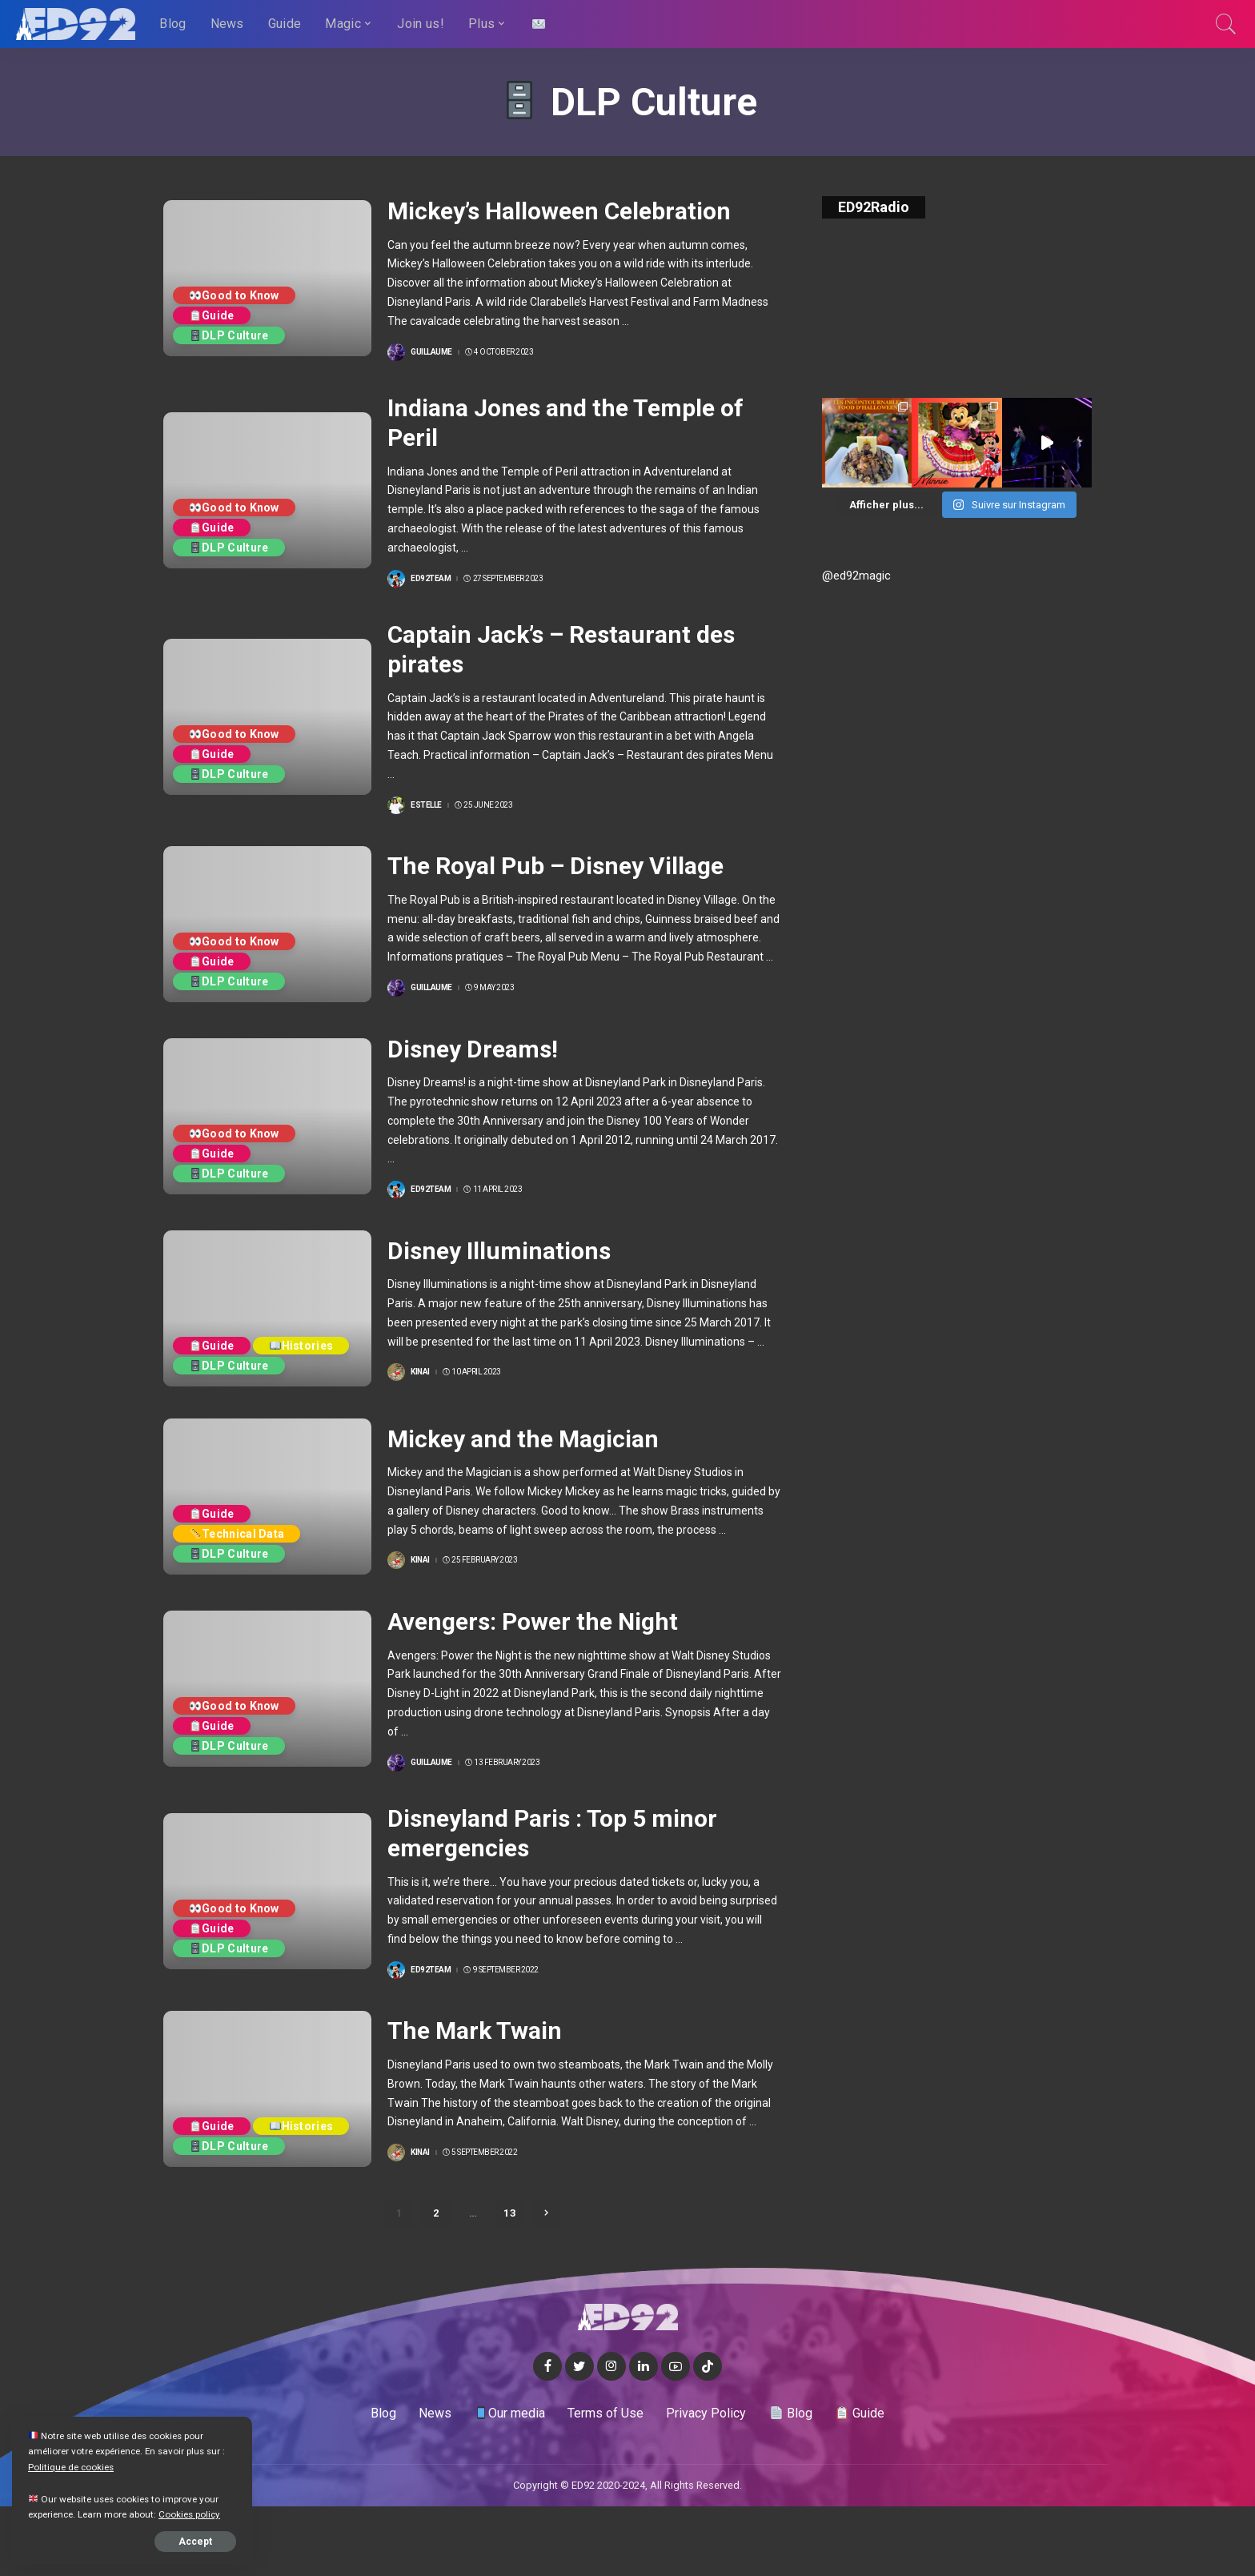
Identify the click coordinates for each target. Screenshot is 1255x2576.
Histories (302, 1345)
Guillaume (431, 352)
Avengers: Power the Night (532, 1621)
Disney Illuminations (499, 1251)
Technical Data (237, 1533)
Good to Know (234, 295)
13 (509, 2213)
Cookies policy (189, 2514)
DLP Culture (229, 335)
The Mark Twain (474, 2030)
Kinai (420, 1372)
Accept (195, 2541)
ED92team (431, 579)
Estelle (426, 805)
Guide (212, 315)
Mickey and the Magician (523, 1439)
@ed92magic (856, 575)
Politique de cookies (71, 2467)
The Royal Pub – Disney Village (555, 866)
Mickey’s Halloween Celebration (559, 211)
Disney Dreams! (472, 1049)
